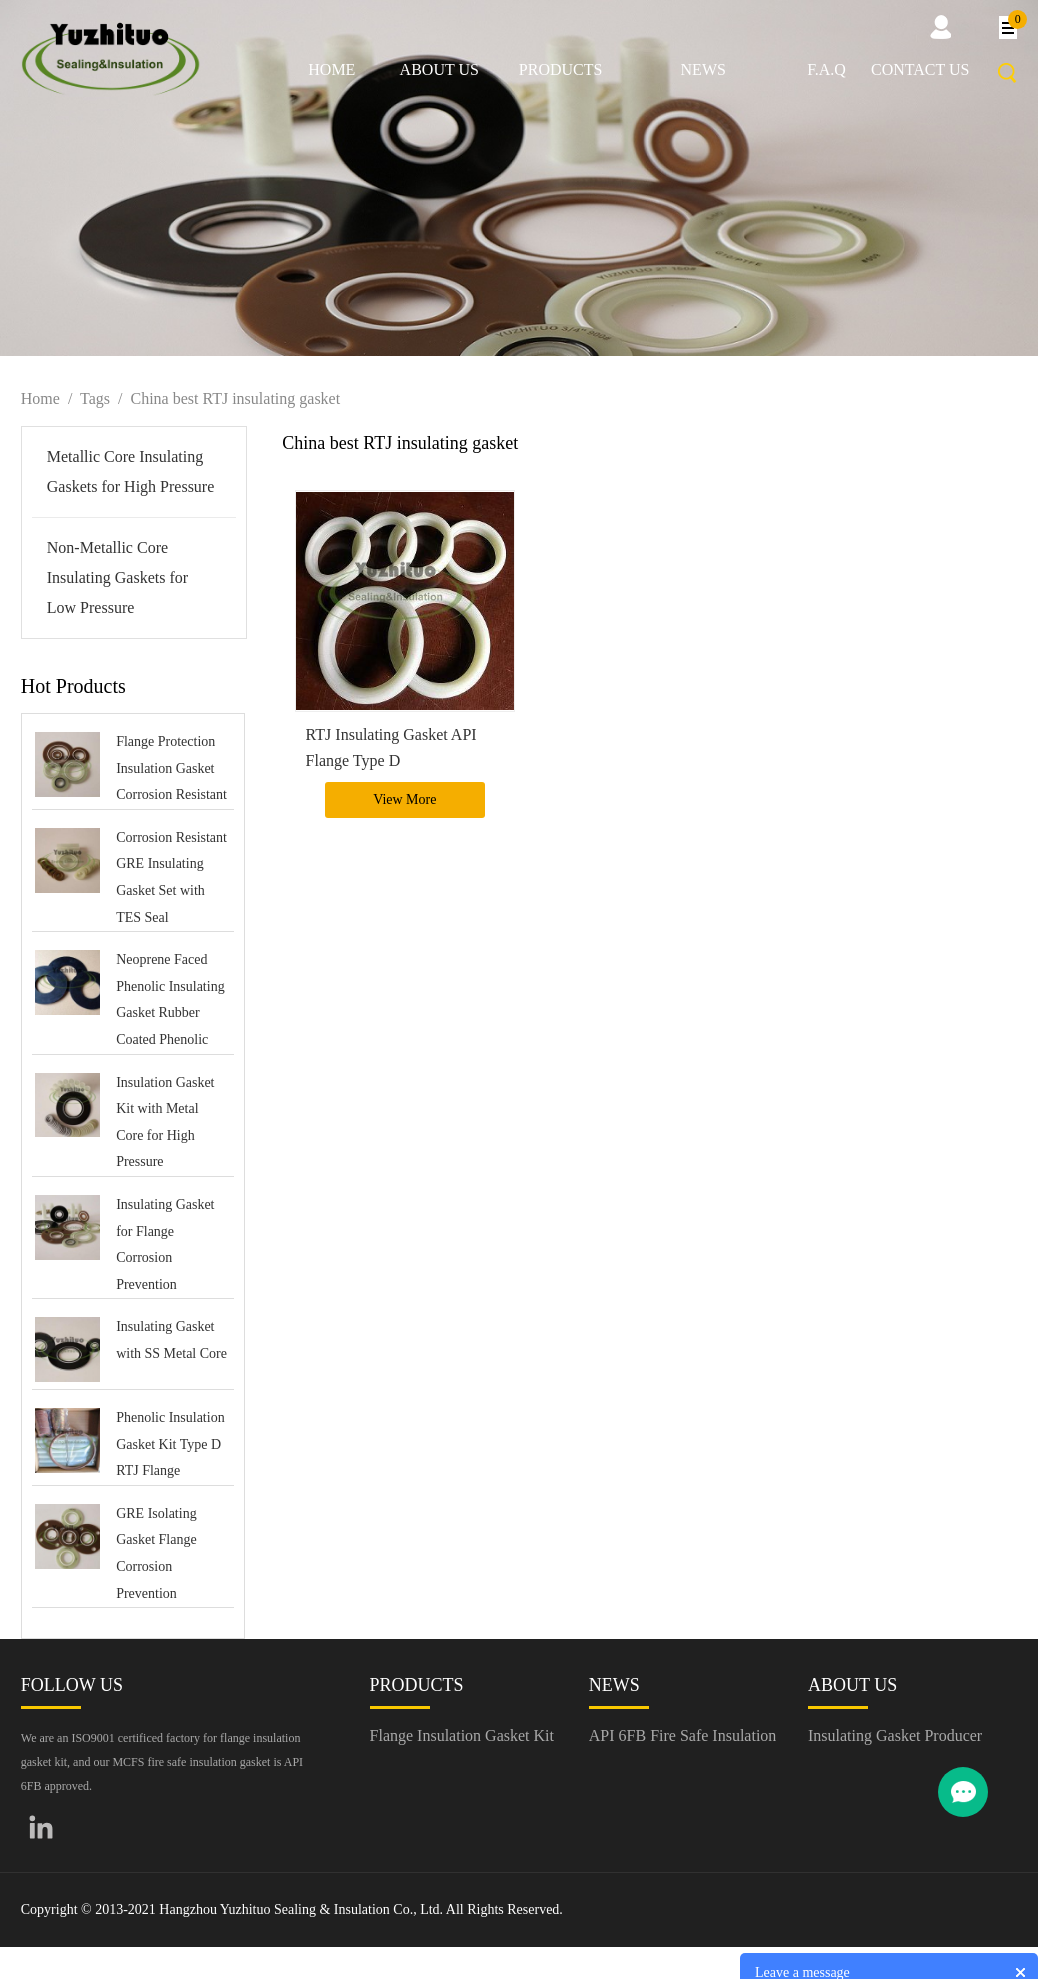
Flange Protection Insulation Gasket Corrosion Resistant (171, 768)
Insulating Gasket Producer (895, 1735)
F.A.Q (826, 69)
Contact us (920, 69)
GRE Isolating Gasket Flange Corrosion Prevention (156, 1553)
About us (439, 69)
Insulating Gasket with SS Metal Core (171, 1340)
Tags (95, 398)
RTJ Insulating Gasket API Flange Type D (391, 747)
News (703, 69)
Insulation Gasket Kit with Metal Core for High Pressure (165, 1122)
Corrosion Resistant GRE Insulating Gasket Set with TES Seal (171, 877)
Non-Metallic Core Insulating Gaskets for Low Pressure (117, 577)
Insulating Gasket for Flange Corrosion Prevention (165, 1244)
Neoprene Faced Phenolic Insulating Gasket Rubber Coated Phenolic (170, 999)
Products (561, 69)
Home (331, 69)
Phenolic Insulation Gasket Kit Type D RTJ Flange (170, 1444)
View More (404, 799)
